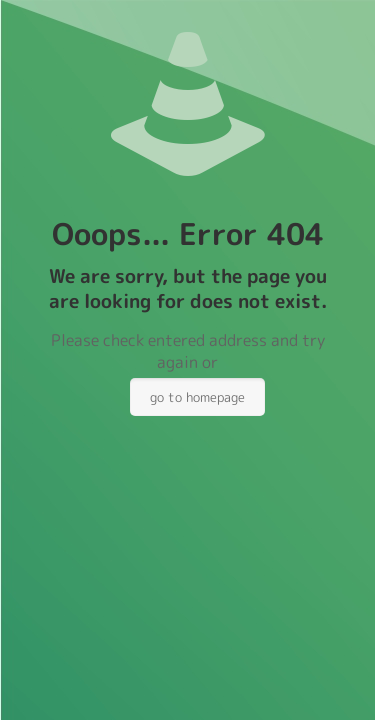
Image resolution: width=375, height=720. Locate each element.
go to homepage (197, 397)
